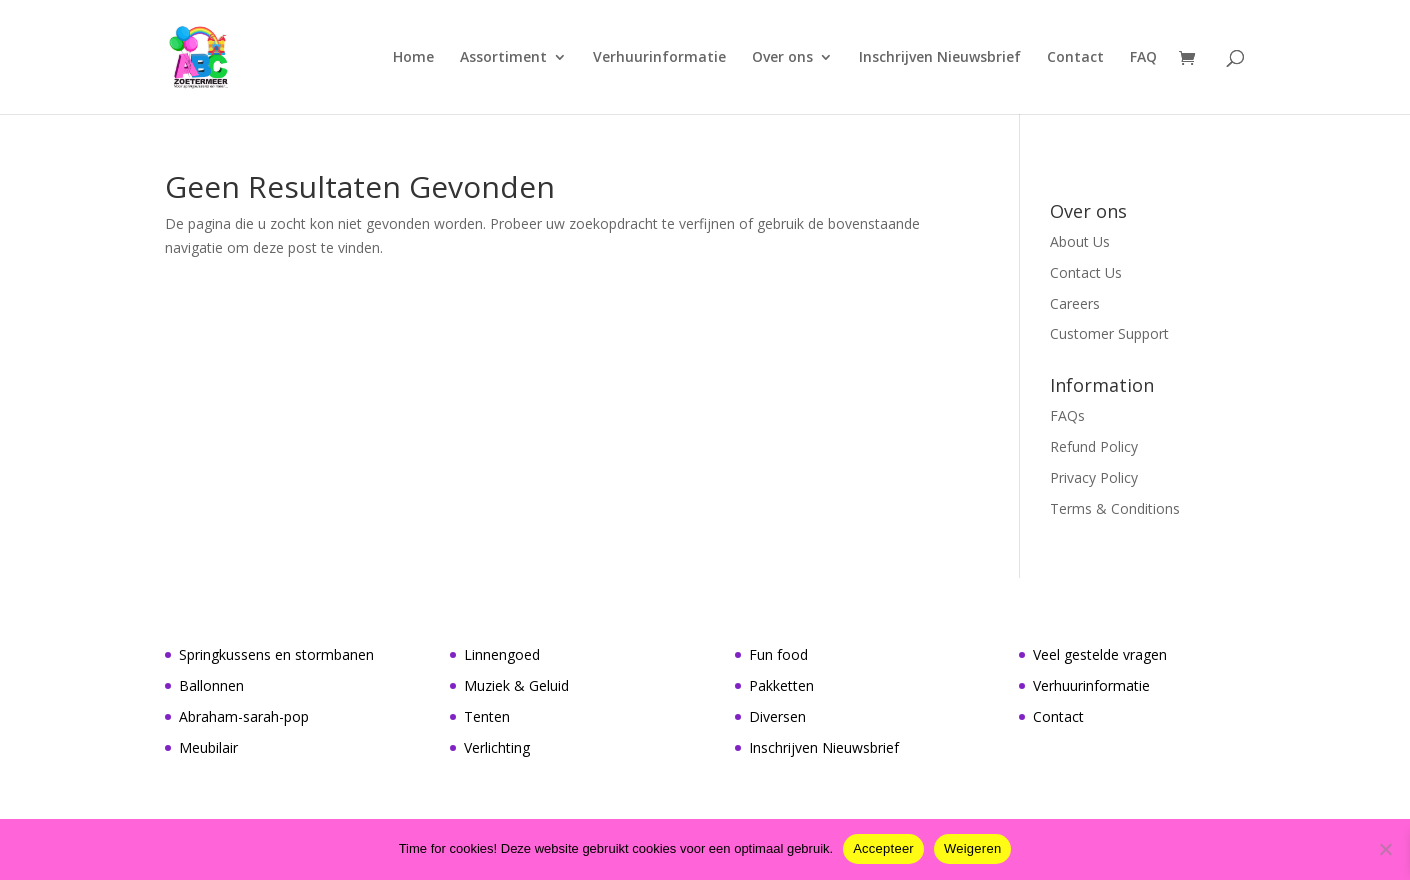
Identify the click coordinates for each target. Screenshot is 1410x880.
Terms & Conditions (1115, 508)
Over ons (782, 58)
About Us (1080, 241)
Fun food (778, 654)
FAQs (1067, 415)
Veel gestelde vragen (1100, 654)
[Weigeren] (1385, 849)
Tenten (487, 716)
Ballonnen (211, 685)
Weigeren (972, 848)
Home (413, 58)
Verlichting (497, 747)
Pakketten (781, 685)
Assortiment (503, 58)
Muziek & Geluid (516, 685)
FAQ (1143, 58)
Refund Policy (1094, 446)
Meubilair (208, 747)
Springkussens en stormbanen (276, 654)
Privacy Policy (1094, 477)
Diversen (777, 716)
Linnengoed (502, 654)
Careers (1075, 303)
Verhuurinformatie (659, 58)
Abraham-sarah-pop (244, 716)
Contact (1075, 58)
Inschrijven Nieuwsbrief (940, 58)
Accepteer (883, 848)
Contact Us (1086, 272)
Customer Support (1109, 333)
